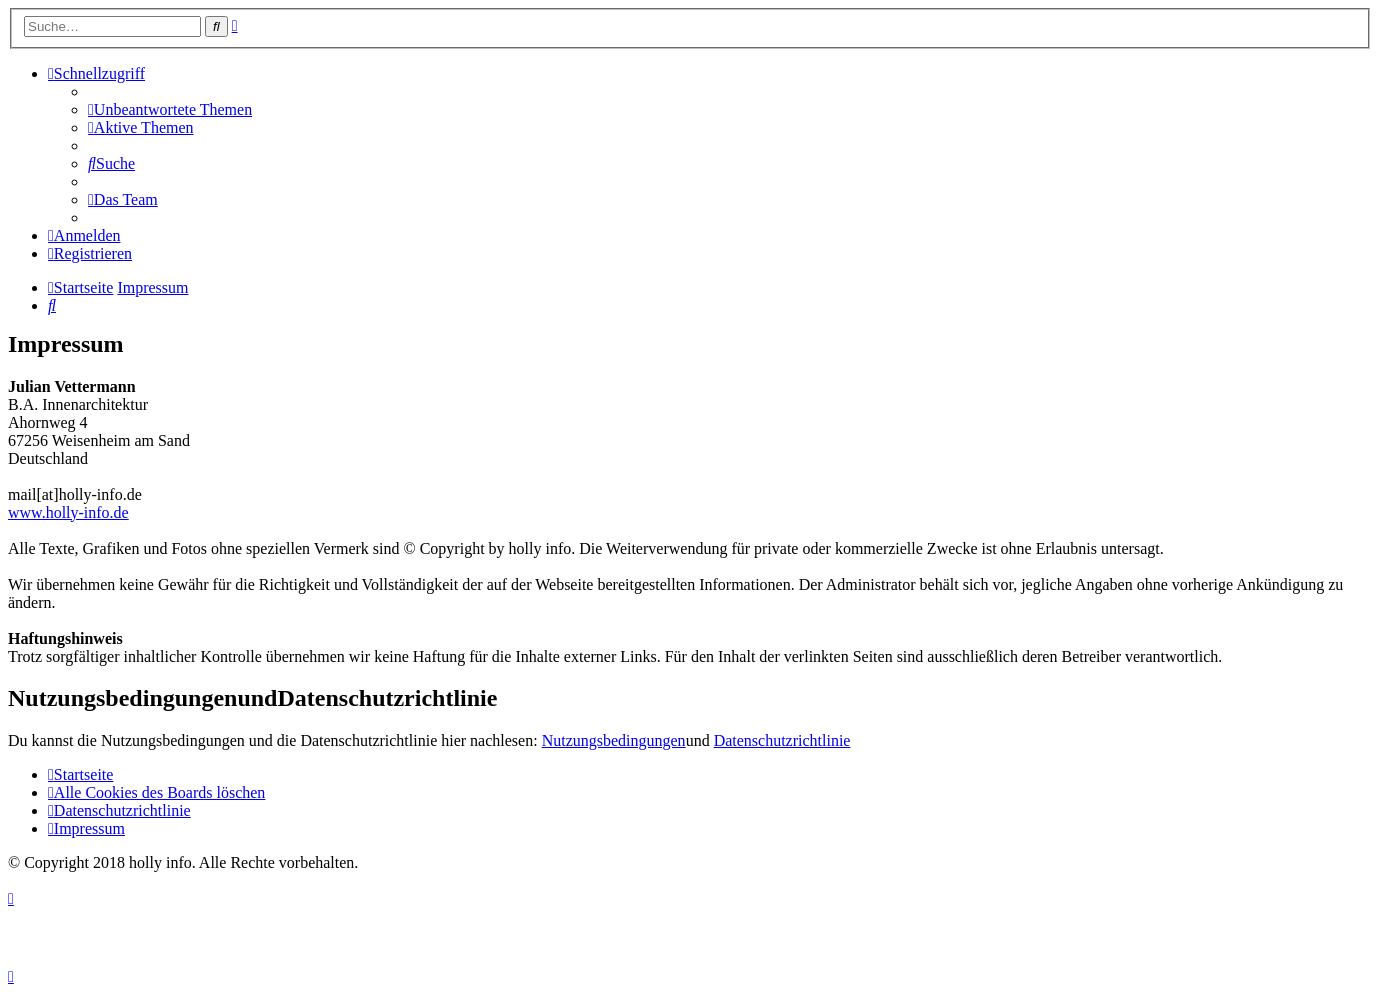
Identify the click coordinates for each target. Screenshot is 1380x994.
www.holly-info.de (68, 512)
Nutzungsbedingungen (614, 740)
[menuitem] (170, 109)
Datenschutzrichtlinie (782, 740)
